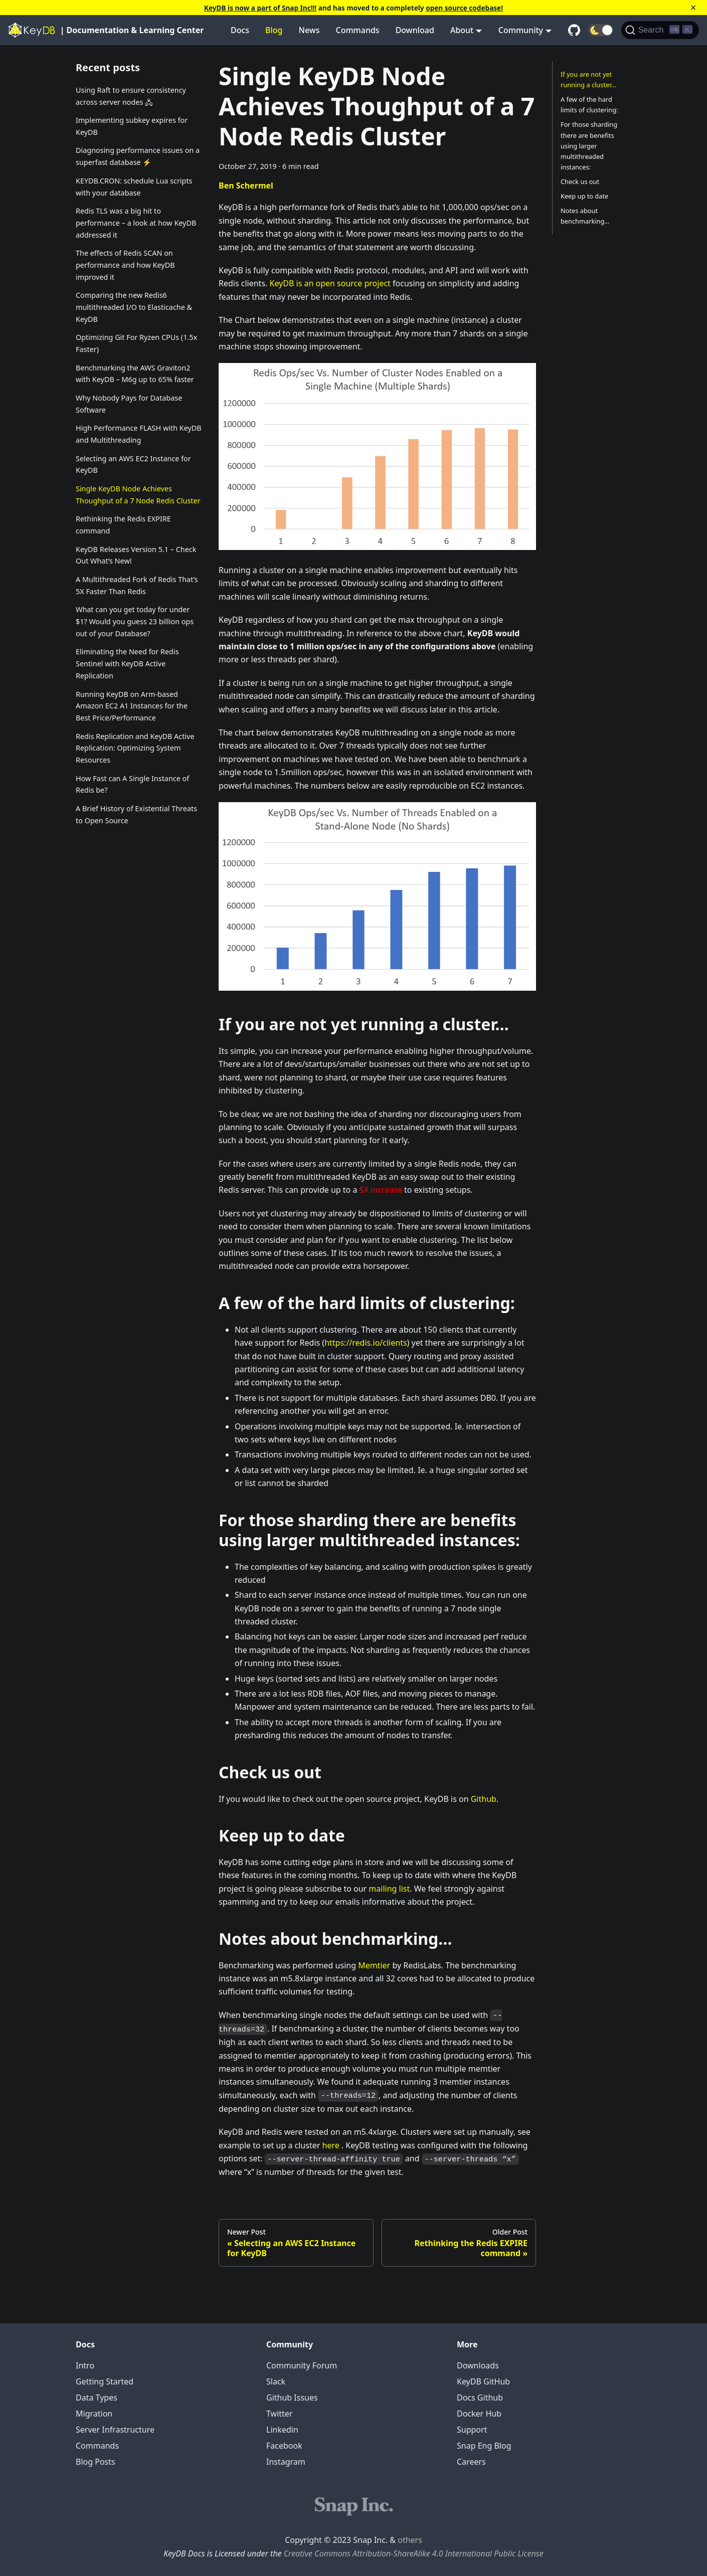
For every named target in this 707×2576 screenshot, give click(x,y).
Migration (94, 2413)
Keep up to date (584, 196)
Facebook (284, 2445)
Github (483, 1798)
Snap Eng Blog (484, 2445)
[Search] (660, 30)
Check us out (580, 181)
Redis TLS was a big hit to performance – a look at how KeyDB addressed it (136, 223)
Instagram (285, 2461)
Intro (85, 2365)
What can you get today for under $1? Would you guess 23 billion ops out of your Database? (135, 621)
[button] (600, 30)
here (330, 2145)
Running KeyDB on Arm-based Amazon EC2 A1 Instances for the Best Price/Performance (132, 706)
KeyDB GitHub (483, 2381)
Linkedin (282, 2429)
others (410, 2539)
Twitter (279, 2413)
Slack (275, 2381)
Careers (471, 2461)
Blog (273, 30)
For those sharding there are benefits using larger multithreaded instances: (589, 145)
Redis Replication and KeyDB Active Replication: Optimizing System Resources (135, 748)
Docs (240, 30)
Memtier (374, 1965)
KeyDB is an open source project (330, 283)
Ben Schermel (246, 185)
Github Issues (292, 2397)
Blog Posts (95, 2461)
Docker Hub (479, 2413)
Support (472, 2429)
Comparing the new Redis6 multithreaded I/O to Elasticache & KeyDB (134, 307)
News (309, 30)
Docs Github (480, 2397)
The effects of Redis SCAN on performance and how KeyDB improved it (125, 265)
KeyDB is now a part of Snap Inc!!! (260, 8)
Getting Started (104, 2381)
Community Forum (301, 2365)
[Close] (693, 7)
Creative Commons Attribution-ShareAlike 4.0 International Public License (414, 2553)
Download (415, 30)
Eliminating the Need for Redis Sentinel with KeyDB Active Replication (127, 663)
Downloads (478, 2365)
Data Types (96, 2397)
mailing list (389, 1888)
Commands (358, 30)
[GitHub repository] (574, 30)
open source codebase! (464, 8)
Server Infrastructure (115, 2429)
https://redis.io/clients (365, 1342)
